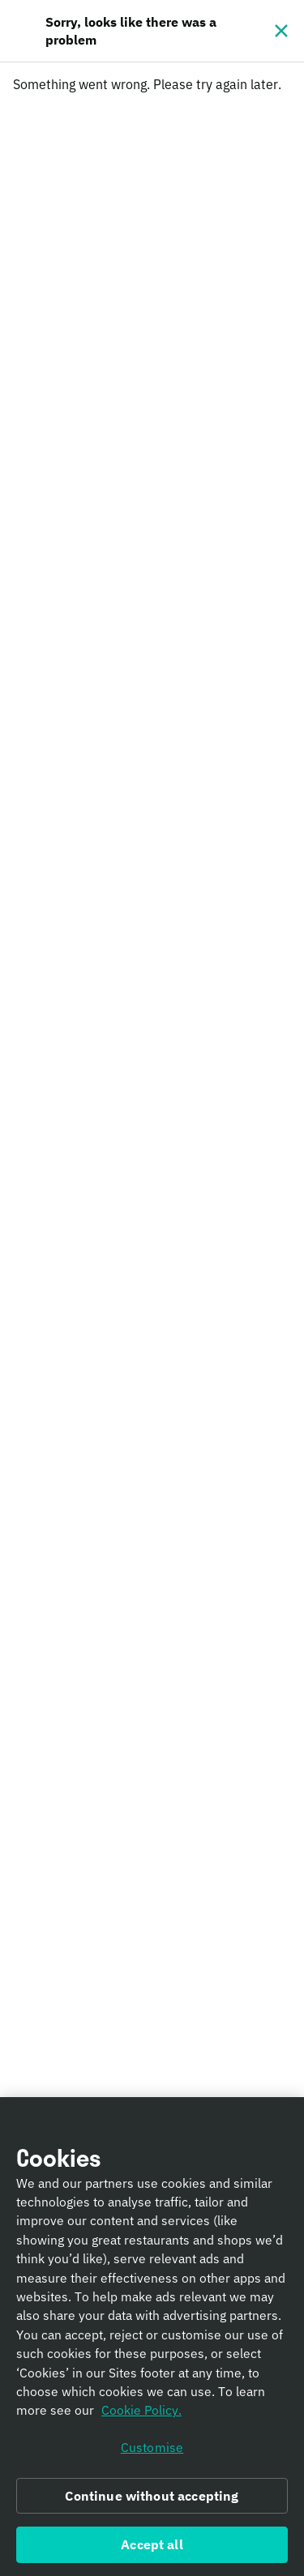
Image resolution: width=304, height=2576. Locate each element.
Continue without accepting (151, 2500)
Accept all (152, 2549)
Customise (152, 2451)
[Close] (281, 31)
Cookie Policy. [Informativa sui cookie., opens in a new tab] (141, 2415)
